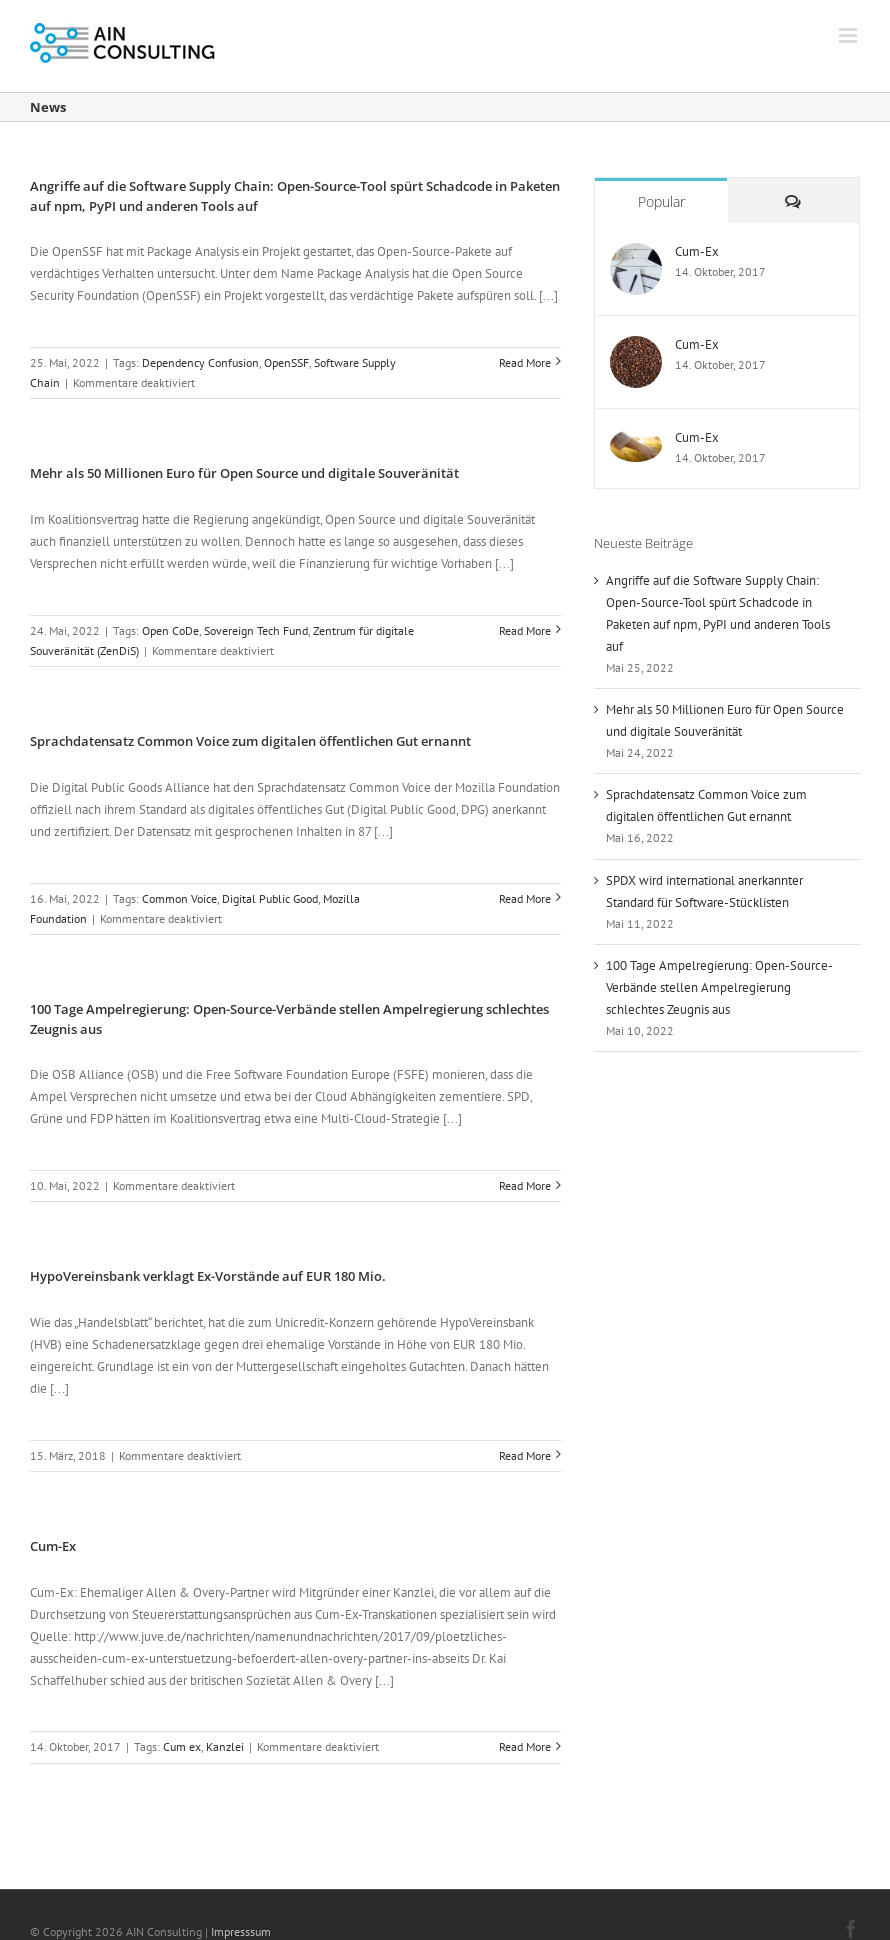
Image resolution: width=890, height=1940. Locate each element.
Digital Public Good (270, 898)
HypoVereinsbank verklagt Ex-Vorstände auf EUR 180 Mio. (208, 1276)
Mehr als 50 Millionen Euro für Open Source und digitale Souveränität (244, 473)
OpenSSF (286, 362)
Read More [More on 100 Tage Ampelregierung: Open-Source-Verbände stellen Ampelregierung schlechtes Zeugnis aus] (525, 1185)
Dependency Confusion (200, 362)
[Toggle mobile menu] (849, 35)
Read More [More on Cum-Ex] (525, 1746)
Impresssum (241, 1931)
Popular (661, 201)
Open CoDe (170, 630)
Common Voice (179, 898)
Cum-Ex (53, 1546)
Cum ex (182, 1746)
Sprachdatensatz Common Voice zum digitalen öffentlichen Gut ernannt (250, 741)
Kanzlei (225, 1746)
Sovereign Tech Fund (256, 630)
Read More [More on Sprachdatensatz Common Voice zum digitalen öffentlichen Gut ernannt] (525, 898)
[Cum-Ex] (636, 253)
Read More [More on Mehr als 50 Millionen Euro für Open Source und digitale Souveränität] (525, 630)
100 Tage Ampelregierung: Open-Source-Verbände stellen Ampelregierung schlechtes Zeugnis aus (719, 987)
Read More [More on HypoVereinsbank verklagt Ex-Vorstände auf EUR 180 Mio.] (525, 1455)
